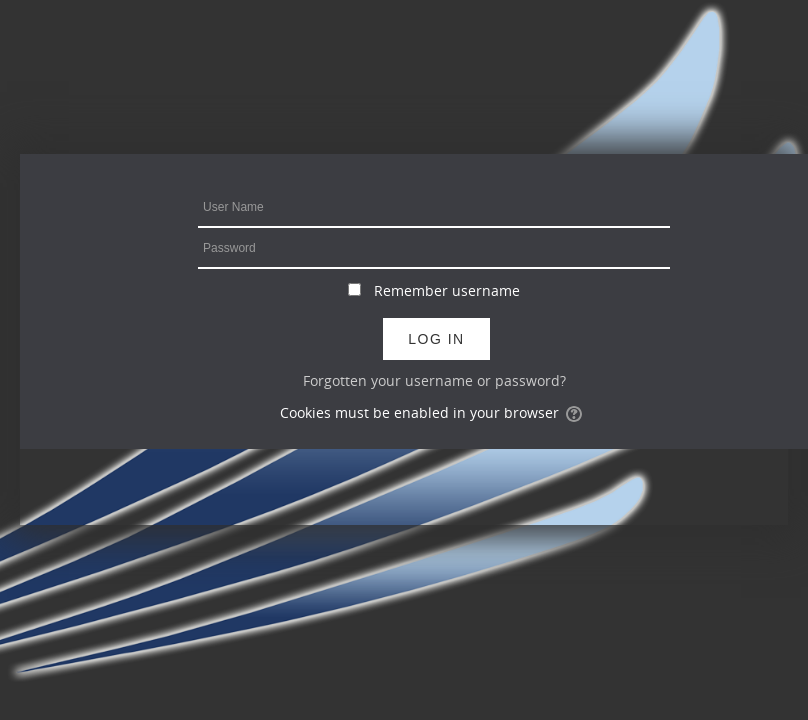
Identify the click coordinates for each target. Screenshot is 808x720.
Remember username (447, 290)
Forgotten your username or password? (434, 380)
